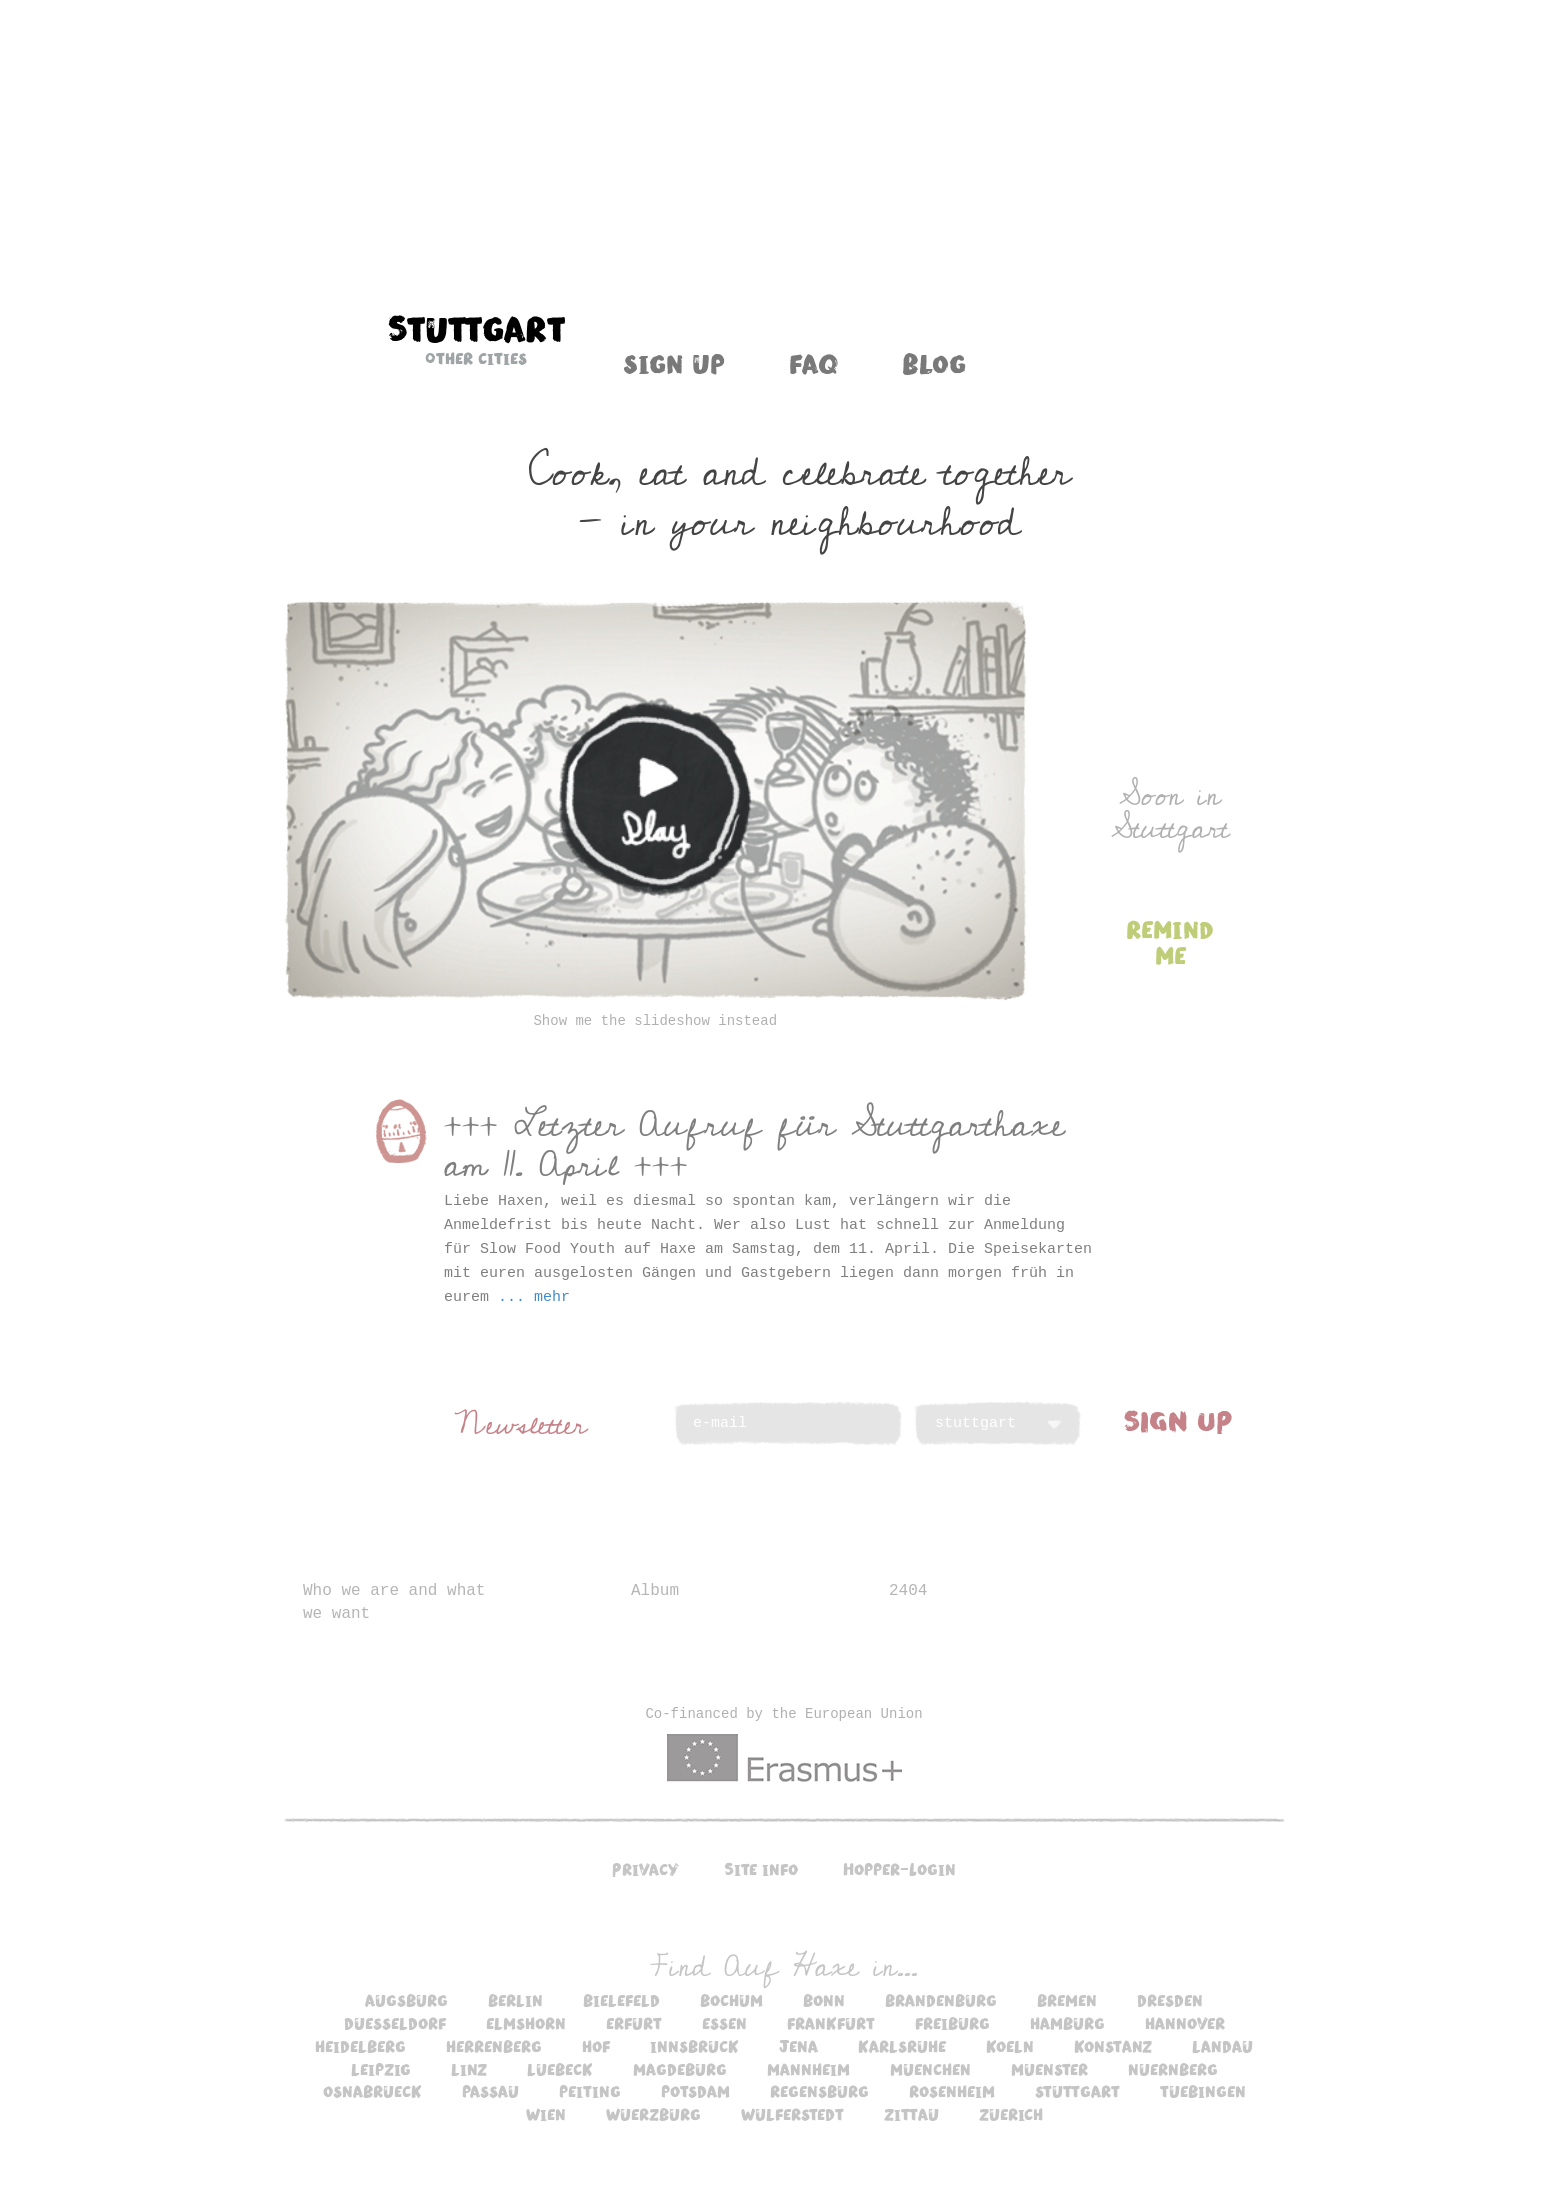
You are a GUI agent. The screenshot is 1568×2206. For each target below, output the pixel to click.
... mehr (534, 1297)
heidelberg (360, 2046)
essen (724, 2023)
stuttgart (1077, 2091)
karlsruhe (902, 2046)
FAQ (813, 363)
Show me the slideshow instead (655, 1021)
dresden (1170, 2000)
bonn (824, 2000)
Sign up (674, 363)
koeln (1010, 2046)
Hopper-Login (899, 1869)
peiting (590, 2091)
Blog (934, 363)
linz (469, 2069)
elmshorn (526, 2023)
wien (546, 2114)
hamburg (1067, 2023)
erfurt (634, 2023)
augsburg (406, 2000)
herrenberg (494, 2046)
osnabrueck (372, 2091)
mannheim (808, 2069)
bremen (1067, 2000)
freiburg (952, 2023)
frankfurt (831, 2023)
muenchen (930, 2069)
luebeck (560, 2069)
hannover (1185, 2023)
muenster (1049, 2069)
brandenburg (941, 2000)
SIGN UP (1178, 1420)
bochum (731, 2000)
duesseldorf (395, 2023)
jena (798, 2046)
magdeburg (680, 2069)
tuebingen (1203, 2091)
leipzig (381, 2069)
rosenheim (952, 2091)
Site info (761, 1869)
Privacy (645, 1869)
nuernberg (1173, 2069)
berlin (515, 2000)
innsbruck (694, 2046)
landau (1222, 2046)
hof (596, 2046)
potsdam (695, 2091)
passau (490, 2091)
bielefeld (621, 2000)
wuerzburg (653, 2114)
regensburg (819, 2091)
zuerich (1011, 2114)
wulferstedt (792, 2114)
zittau (911, 2114)
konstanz (1113, 2046)
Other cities (476, 358)
